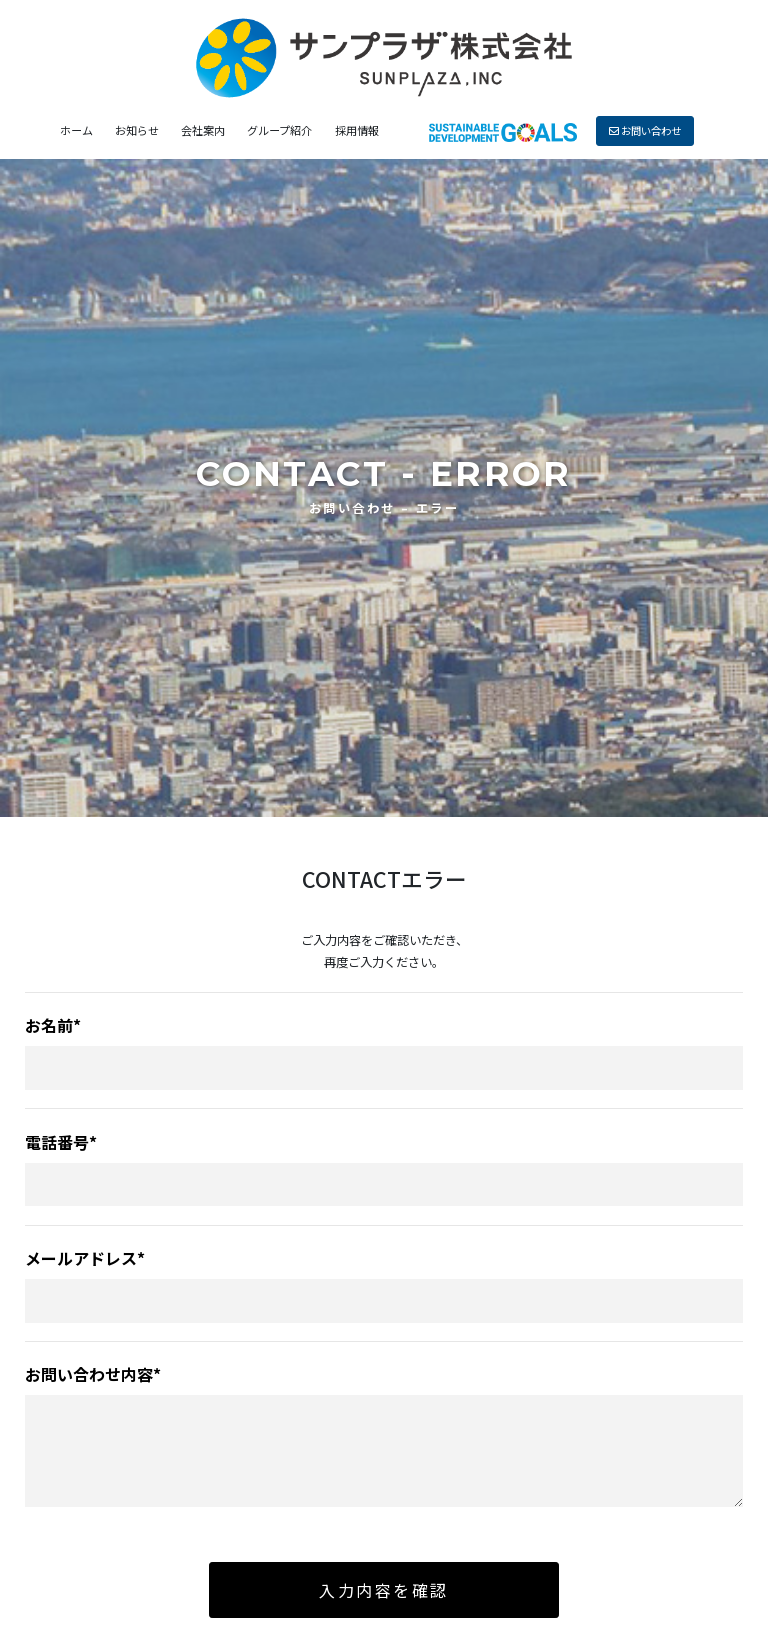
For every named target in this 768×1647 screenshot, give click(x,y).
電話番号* (61, 1142)
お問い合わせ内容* (93, 1374)
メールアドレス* (85, 1258)
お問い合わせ (645, 130)
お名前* (53, 1025)
